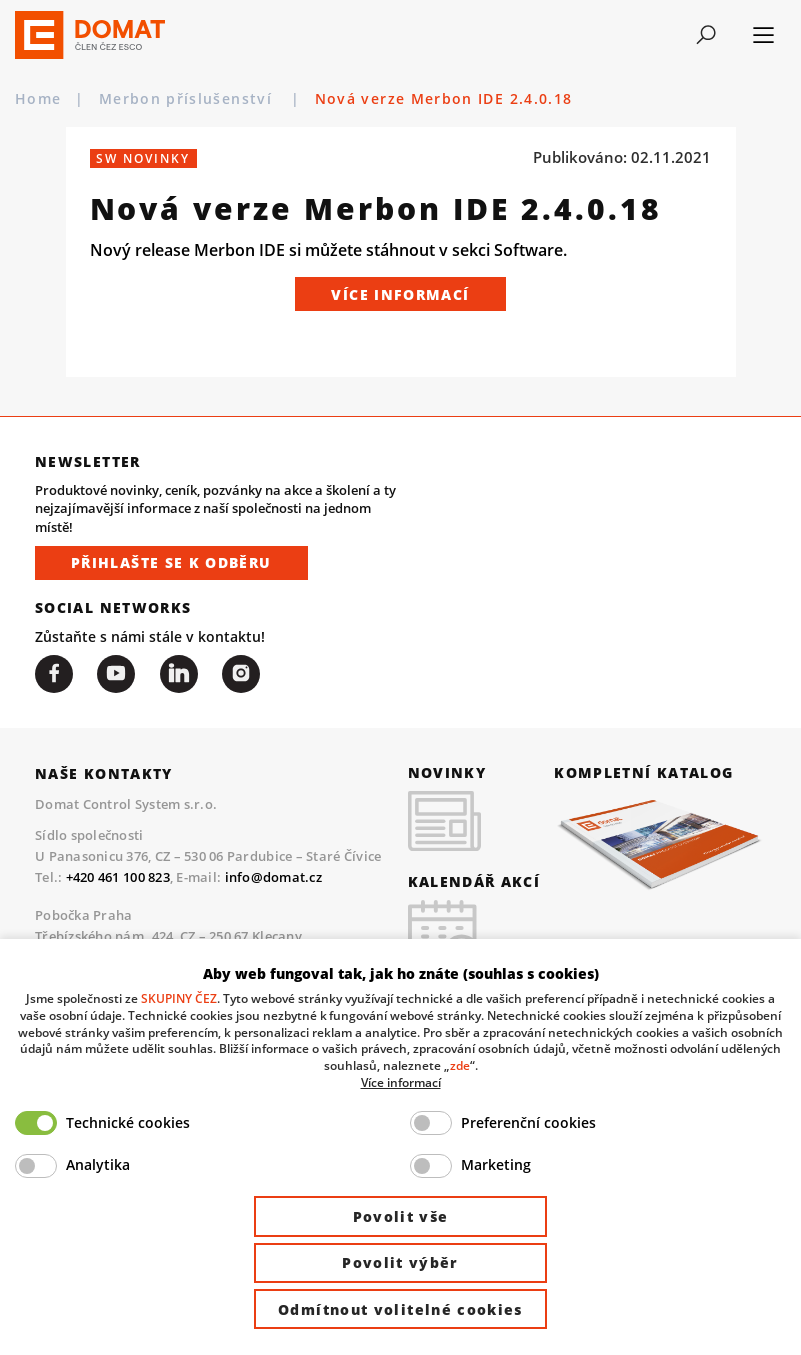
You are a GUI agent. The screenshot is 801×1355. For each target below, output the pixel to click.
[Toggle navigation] (705, 35)
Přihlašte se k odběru (171, 562)
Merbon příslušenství (188, 98)
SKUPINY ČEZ (179, 998)
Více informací (400, 294)
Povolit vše (401, 1216)
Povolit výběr (400, 1262)
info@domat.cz (273, 877)
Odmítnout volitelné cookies (400, 1309)
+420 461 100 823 (118, 877)
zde (460, 1065)
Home (38, 98)
